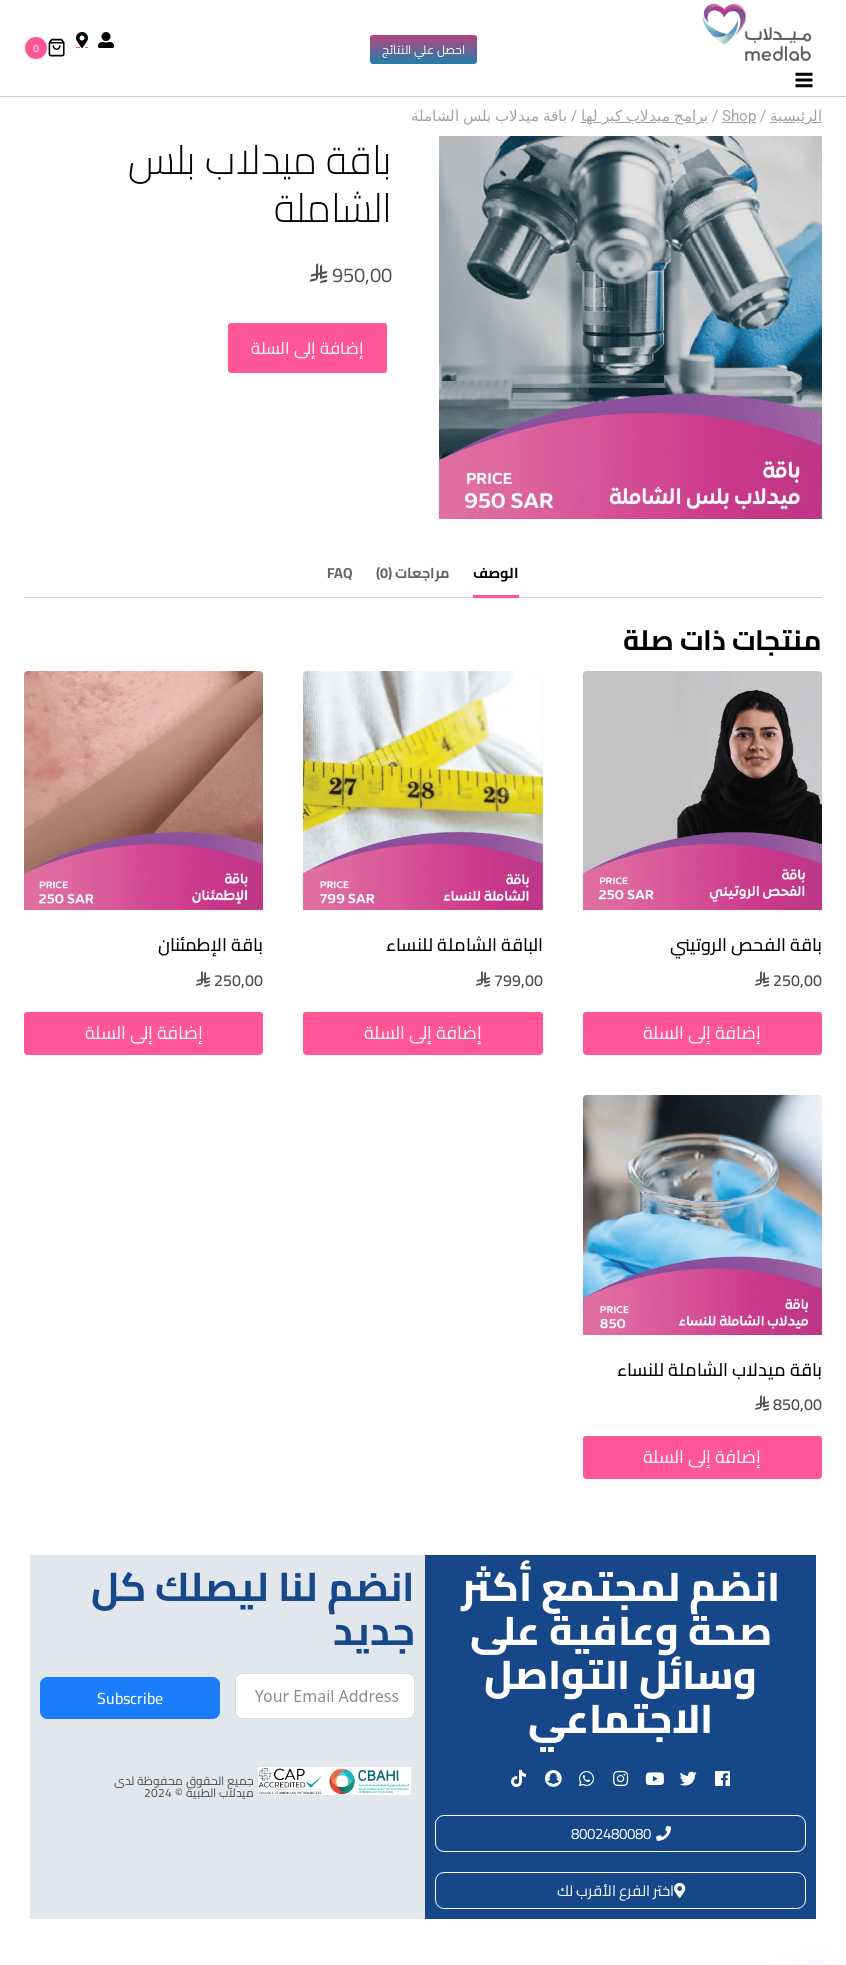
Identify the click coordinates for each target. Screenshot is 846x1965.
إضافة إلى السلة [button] (702, 1032)
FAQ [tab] (340, 572)
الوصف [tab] (496, 572)
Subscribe (130, 1698)
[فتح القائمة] (803, 80)
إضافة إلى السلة (308, 351)
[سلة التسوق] (45, 48)
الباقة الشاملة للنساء (464, 944)
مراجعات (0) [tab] (413, 572)
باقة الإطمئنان (210, 944)
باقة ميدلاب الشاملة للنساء (719, 1369)
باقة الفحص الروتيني (746, 944)
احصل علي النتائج (423, 49)
